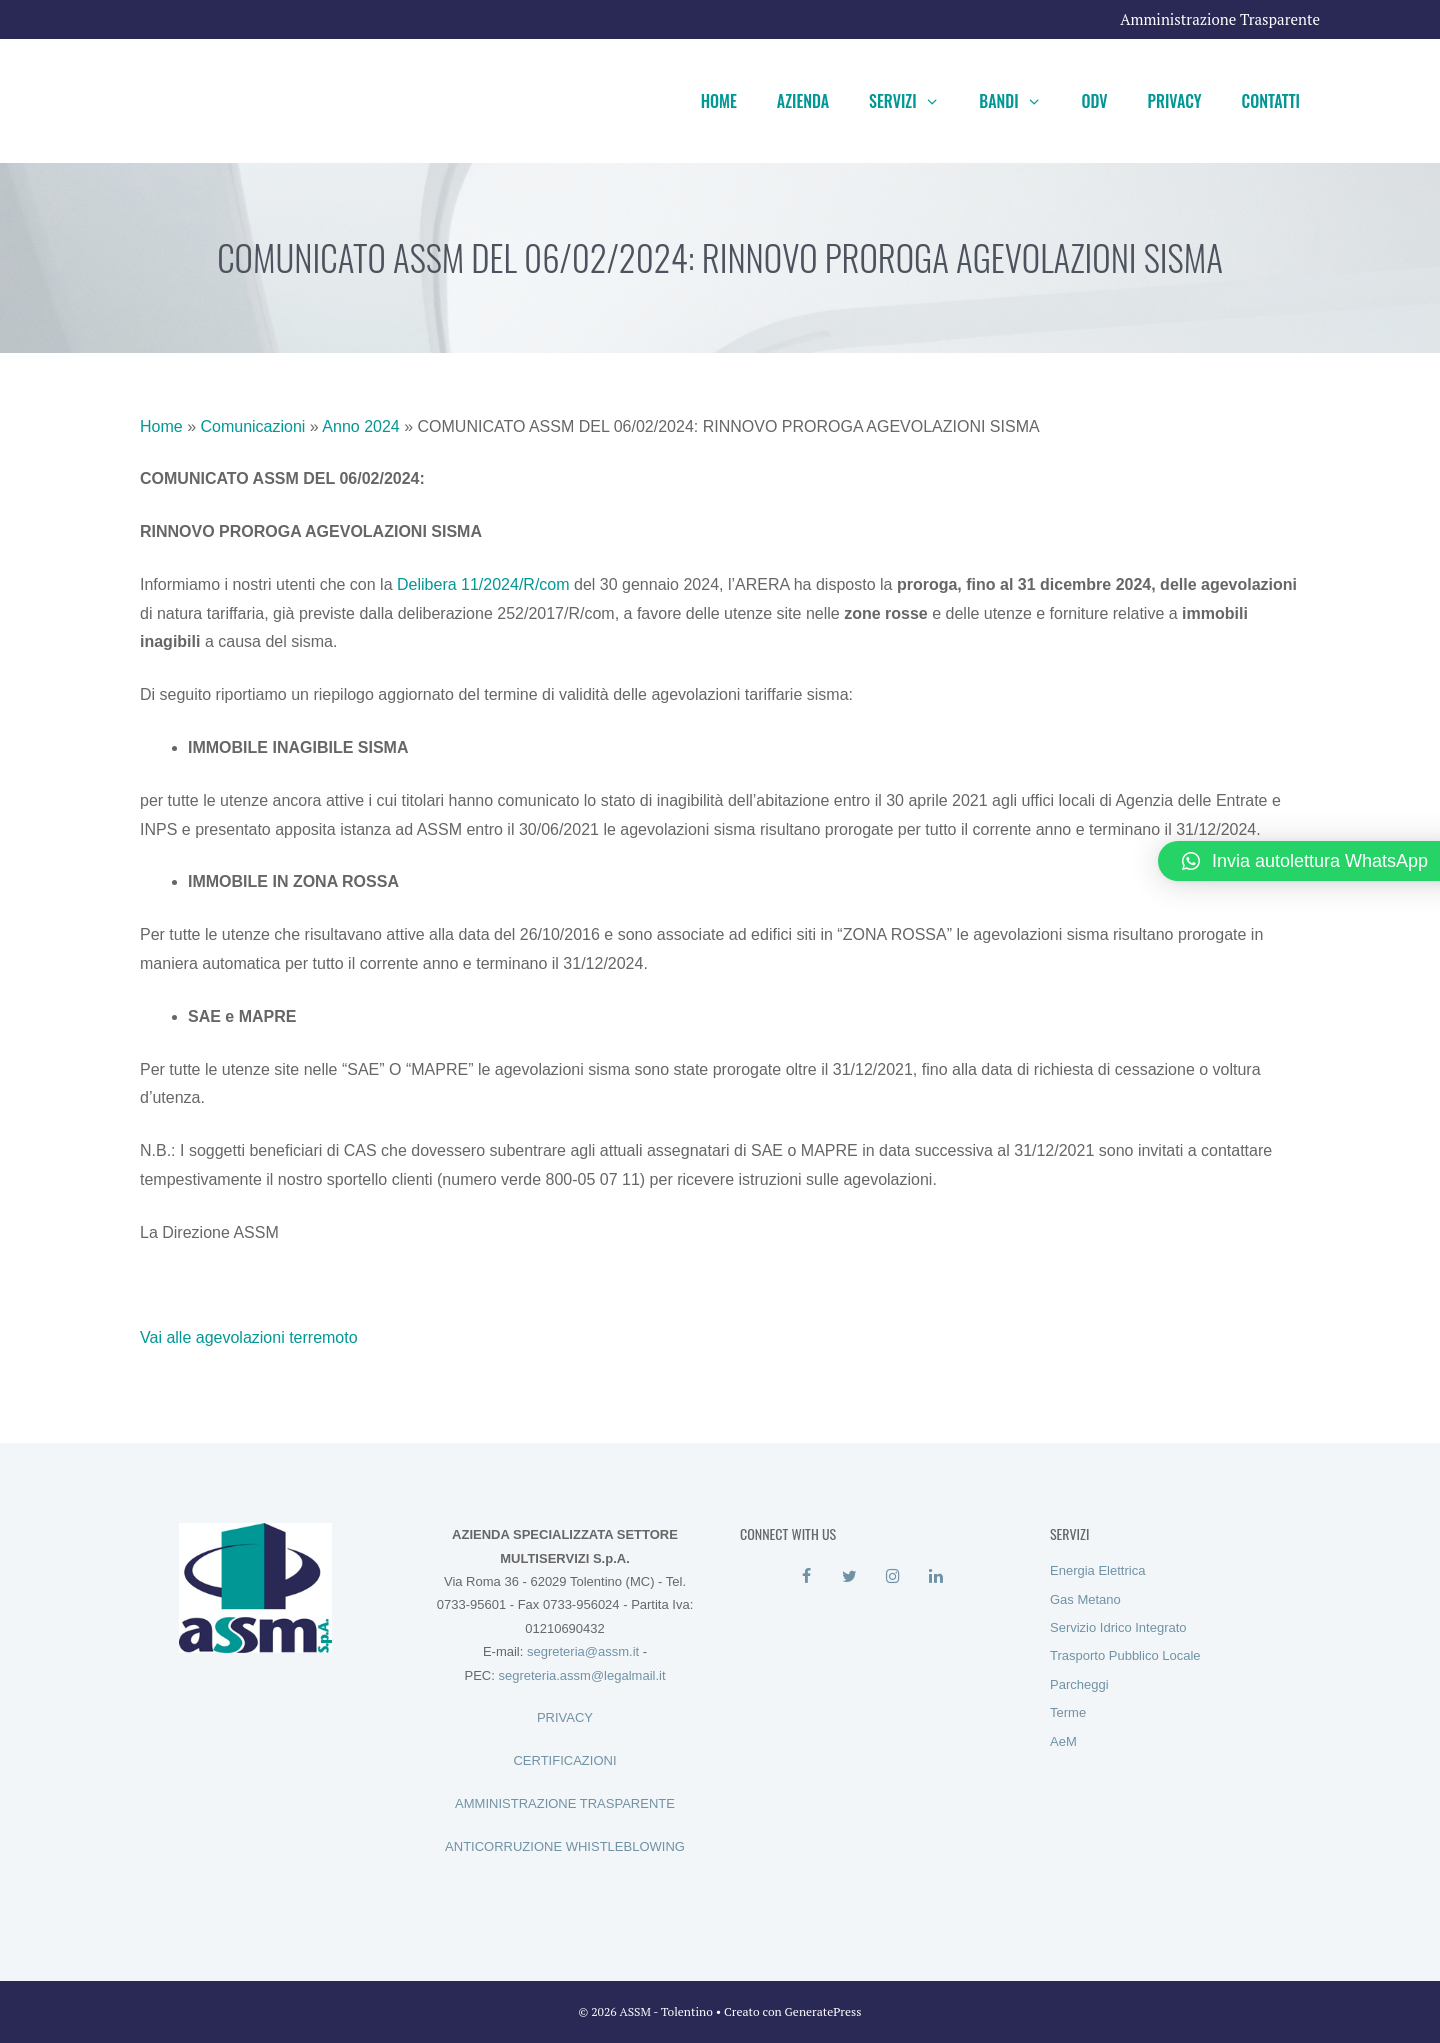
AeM (1063, 1741)
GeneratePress (823, 2011)
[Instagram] (892, 1577)
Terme (1068, 1712)
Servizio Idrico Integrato (1118, 1627)
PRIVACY (565, 1717)
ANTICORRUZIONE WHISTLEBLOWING (565, 1846)
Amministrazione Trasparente (1220, 19)
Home (719, 101)
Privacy (1175, 101)
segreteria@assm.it (583, 1651)
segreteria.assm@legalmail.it (581, 1675)
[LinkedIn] (935, 1577)
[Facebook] (806, 1577)
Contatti (1271, 101)
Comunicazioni (252, 426)
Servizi (914, 101)
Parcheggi (1079, 1684)
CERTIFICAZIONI (564, 1760)
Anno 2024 (360, 426)
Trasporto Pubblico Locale (1125, 1655)
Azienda (803, 101)
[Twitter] (849, 1577)
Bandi (1020, 101)
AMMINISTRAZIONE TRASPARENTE (565, 1803)
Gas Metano (1085, 1599)
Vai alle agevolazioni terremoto (249, 1337)
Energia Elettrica (1097, 1570)
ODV (1094, 101)
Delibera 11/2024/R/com (483, 584)
